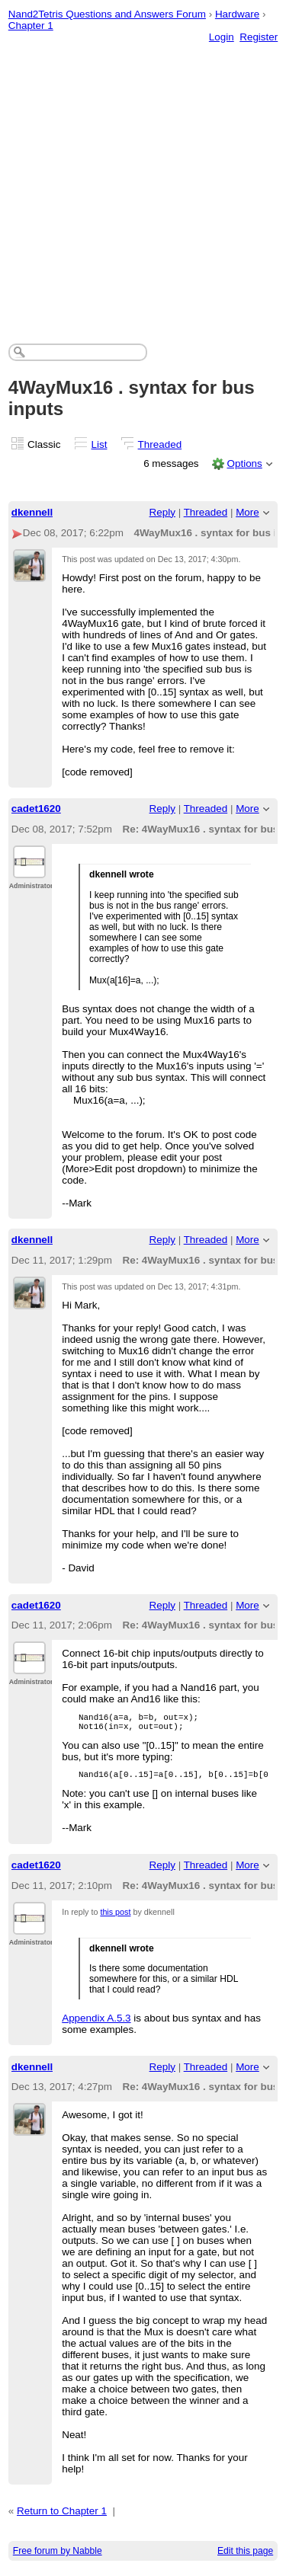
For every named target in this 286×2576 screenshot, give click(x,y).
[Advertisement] (143, 178)
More (247, 512)
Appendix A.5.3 (96, 2025)
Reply (162, 512)
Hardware (237, 14)
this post (115, 1918)
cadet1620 (36, 808)
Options (244, 463)
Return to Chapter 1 (62, 2517)
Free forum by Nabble (57, 2557)
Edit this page (245, 2557)
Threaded (160, 444)
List (100, 444)
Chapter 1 (30, 25)
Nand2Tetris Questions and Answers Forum (107, 14)
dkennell (32, 512)
